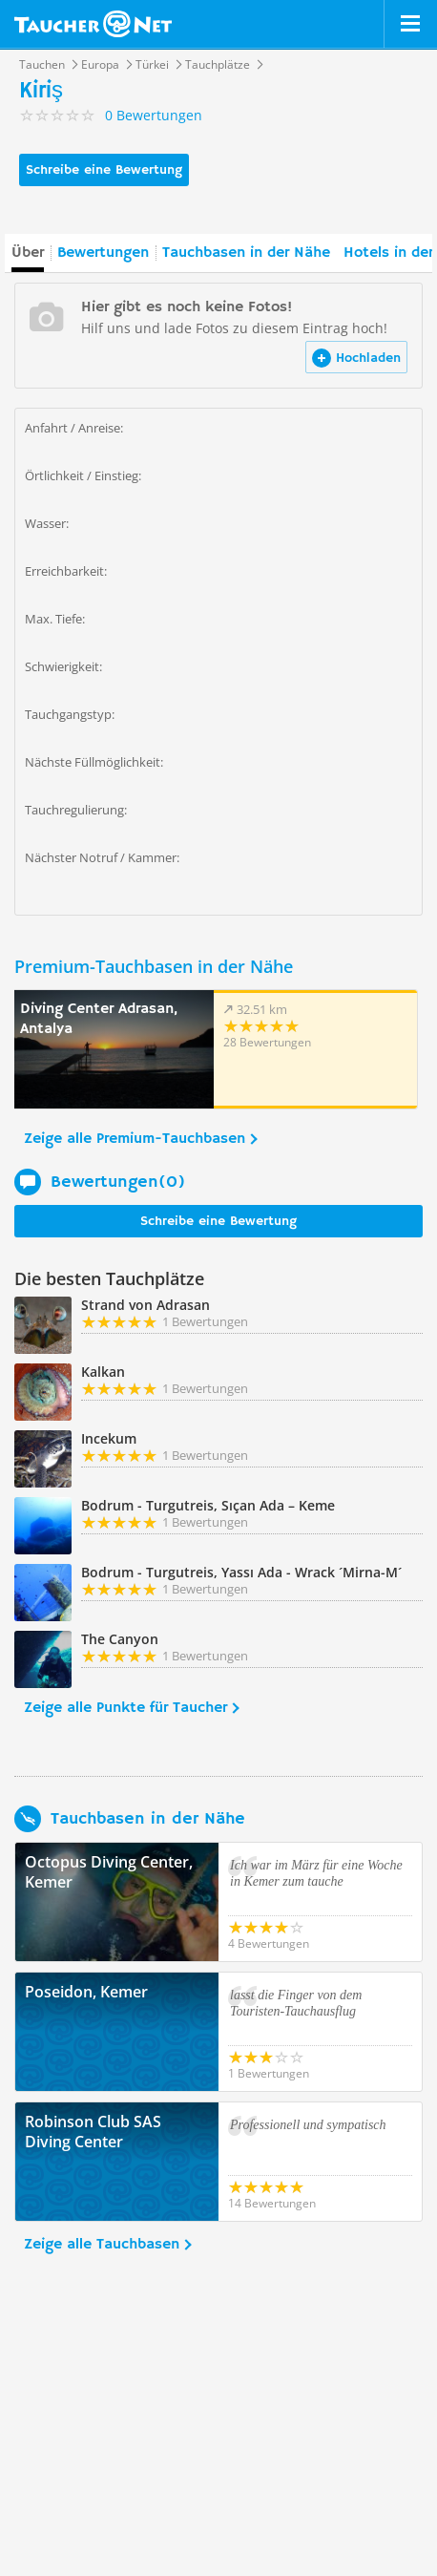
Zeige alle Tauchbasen (101, 2244)
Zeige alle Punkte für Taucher (125, 1708)
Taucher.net (93, 24)
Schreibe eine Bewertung (104, 170)
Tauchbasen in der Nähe (246, 253)
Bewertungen (103, 253)
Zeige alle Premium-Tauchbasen (134, 1139)
